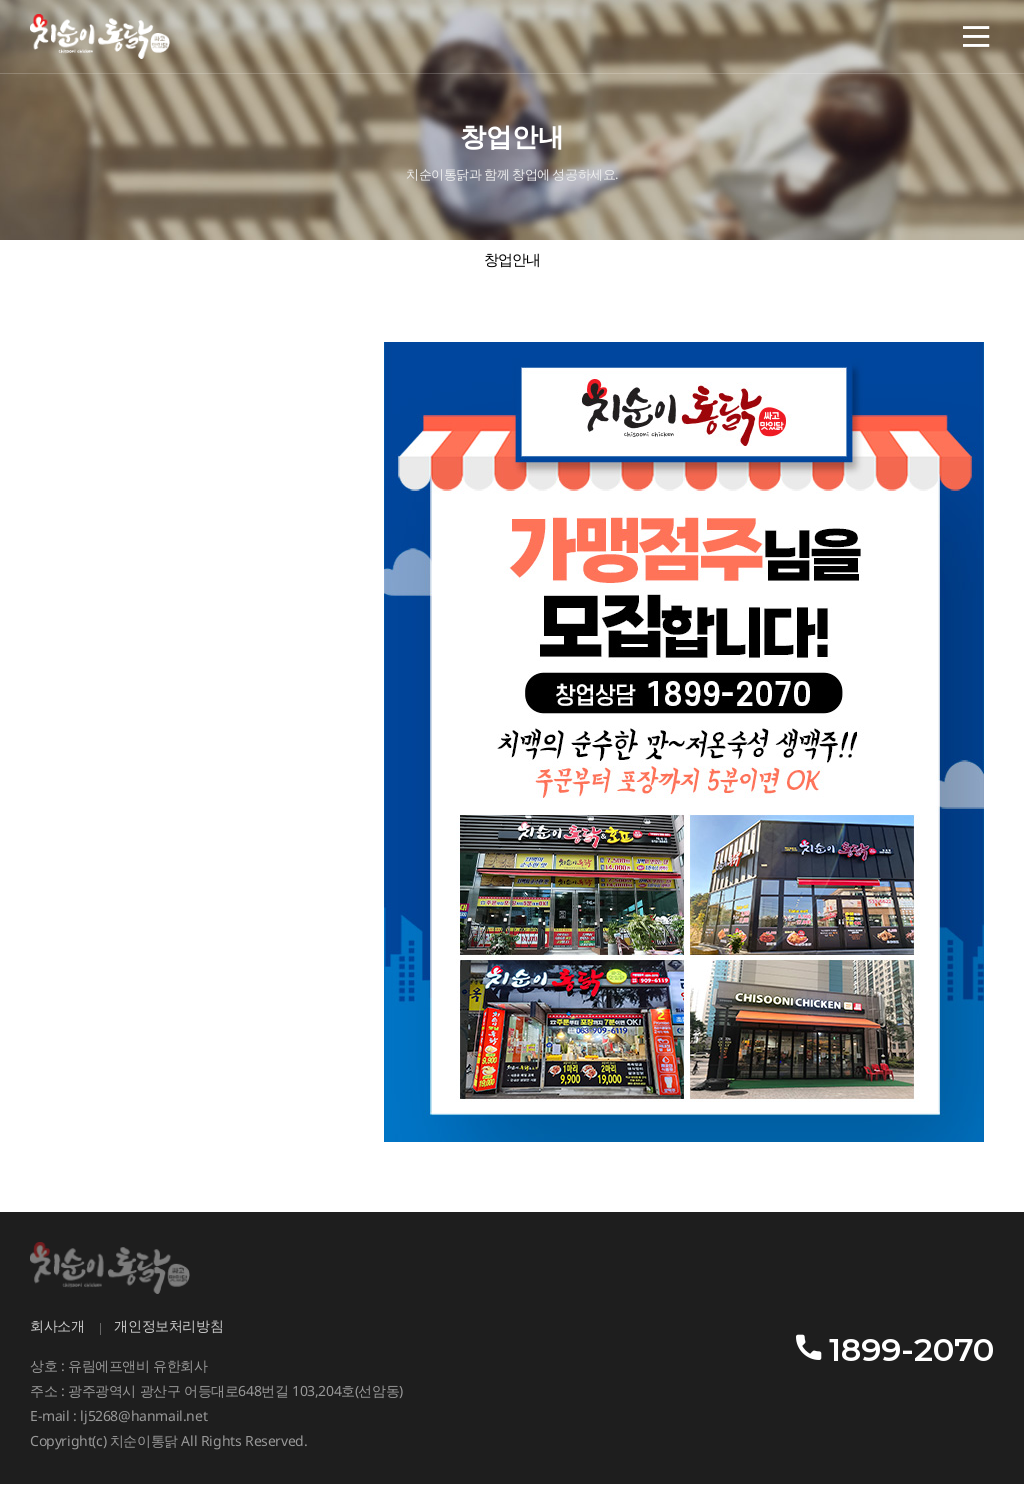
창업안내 (512, 263)
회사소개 (57, 1332)
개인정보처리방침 (168, 1332)
